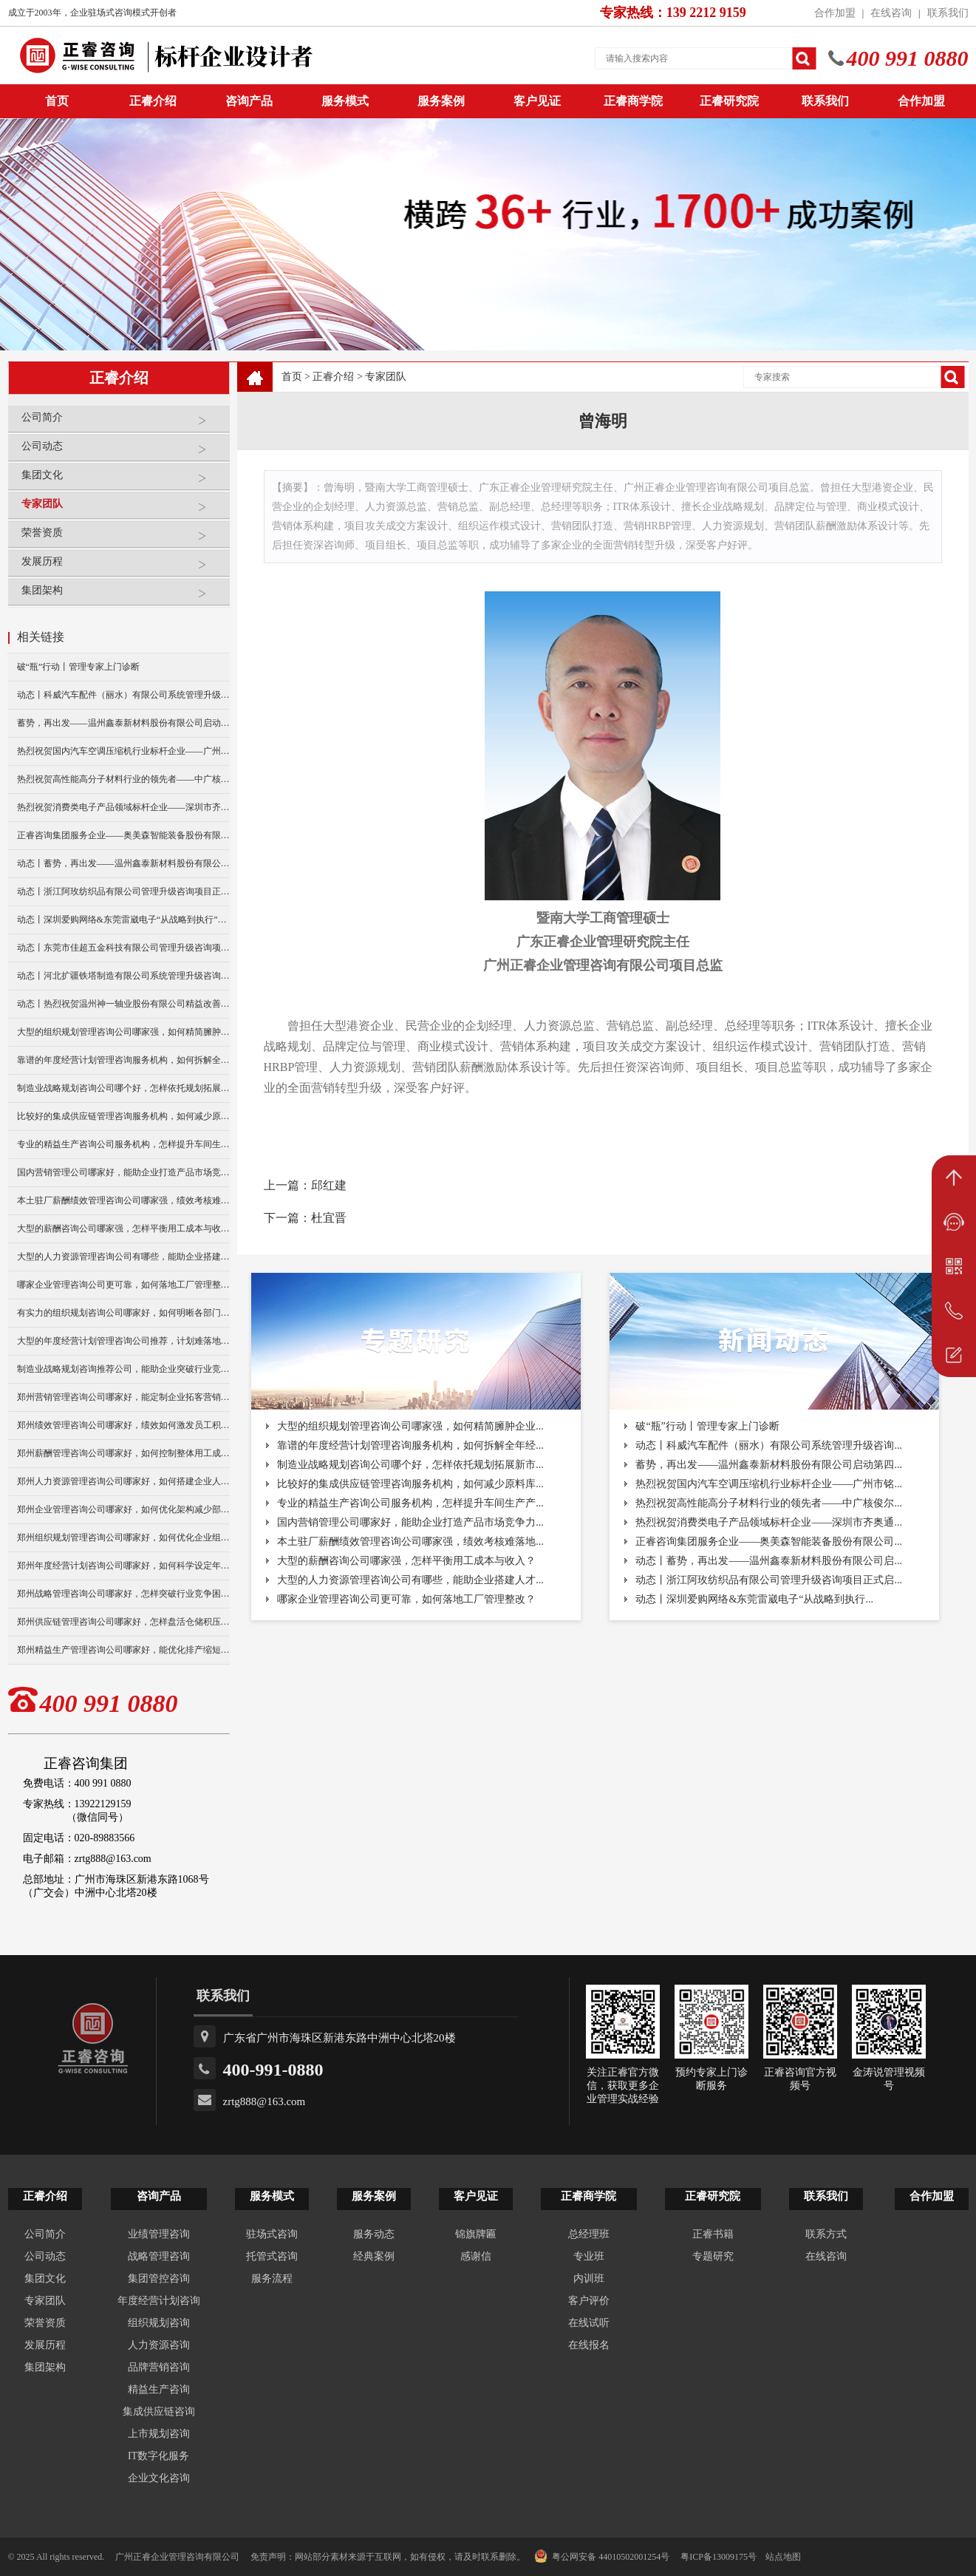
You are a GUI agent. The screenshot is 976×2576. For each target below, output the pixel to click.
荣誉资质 (121, 538)
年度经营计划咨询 (158, 2300)
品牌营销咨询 (159, 2367)
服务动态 (374, 2234)
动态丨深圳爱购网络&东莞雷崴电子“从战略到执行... (754, 1599)
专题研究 (713, 2256)
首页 (291, 376)
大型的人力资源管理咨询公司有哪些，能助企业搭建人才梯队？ (123, 1256)
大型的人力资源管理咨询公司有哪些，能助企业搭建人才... (410, 1580)
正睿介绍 (333, 376)
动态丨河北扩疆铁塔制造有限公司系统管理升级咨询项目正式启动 (123, 976)
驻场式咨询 (272, 2234)
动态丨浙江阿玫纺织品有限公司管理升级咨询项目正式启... (768, 1580)
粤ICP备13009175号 (718, 2557)
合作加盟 (835, 12)
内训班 (588, 2278)
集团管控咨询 (159, 2278)
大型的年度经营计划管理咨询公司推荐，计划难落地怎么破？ (123, 1341)
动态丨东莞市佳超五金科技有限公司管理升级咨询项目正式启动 (123, 947)
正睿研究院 (729, 101)
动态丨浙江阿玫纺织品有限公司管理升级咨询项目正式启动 (123, 891)
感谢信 (475, 2256)
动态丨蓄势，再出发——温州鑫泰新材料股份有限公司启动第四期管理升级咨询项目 (123, 863)
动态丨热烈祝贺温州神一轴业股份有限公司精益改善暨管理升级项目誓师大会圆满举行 (123, 1004)
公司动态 (121, 452)
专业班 (588, 2256)
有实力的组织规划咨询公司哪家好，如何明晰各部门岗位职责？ (123, 1313)
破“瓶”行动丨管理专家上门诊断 (78, 667)
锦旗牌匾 (475, 2234)
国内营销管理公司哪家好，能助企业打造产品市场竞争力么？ (123, 1172)
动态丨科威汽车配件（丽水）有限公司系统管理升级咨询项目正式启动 (123, 695)
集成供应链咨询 (159, 2411)
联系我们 (948, 12)
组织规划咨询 (159, 2322)
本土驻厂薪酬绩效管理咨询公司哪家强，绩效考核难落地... (410, 1541)
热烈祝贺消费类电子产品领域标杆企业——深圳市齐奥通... (768, 1522)
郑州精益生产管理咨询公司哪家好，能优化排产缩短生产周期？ (123, 1650)
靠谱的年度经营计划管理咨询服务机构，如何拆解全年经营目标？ (123, 1060)
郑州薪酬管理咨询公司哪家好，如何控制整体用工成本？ (123, 1453)
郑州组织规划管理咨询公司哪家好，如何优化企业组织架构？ (123, 1537)
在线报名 (589, 2345)
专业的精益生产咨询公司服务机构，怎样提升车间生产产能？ (123, 1144)
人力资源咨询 (159, 2345)
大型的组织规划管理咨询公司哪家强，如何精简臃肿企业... (410, 1426)
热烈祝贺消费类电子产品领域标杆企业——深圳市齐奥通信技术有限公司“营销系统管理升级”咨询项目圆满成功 (123, 807)
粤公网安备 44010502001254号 (601, 2556)
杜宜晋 (329, 1217)
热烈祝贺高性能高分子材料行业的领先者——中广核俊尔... (768, 1503)
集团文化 (121, 480)
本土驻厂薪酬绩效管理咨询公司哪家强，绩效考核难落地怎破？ (123, 1200)
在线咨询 (891, 12)
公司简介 (121, 423)
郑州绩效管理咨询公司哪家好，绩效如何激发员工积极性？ (123, 1425)
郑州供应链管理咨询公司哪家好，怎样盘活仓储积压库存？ (123, 1622)
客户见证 (537, 101)
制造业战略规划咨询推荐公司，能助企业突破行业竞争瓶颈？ (123, 1369)
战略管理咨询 (159, 2256)
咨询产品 (249, 101)
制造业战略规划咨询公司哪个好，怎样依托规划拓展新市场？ (123, 1088)
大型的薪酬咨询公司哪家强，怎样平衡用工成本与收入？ (123, 1228)
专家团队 (121, 509)
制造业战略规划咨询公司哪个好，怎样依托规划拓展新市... (410, 1464)
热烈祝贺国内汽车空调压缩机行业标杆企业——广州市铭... (768, 1483)
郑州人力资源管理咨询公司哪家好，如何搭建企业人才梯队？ (123, 1481)
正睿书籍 (713, 2234)
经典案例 (374, 2256)
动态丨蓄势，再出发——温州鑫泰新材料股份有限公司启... (768, 1560)
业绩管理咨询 (159, 2234)
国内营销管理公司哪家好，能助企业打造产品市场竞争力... (410, 1522)
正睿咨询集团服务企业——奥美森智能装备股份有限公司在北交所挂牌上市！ (123, 835)
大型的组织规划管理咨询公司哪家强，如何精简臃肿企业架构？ (123, 1032)
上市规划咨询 (159, 2433)
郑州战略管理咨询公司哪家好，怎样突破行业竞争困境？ (123, 1593)
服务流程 (272, 2278)
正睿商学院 (633, 101)
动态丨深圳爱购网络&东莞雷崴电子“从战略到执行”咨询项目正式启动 (123, 919)
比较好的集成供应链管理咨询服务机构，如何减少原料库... (410, 1483)
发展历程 (121, 567)
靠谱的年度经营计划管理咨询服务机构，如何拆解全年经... (410, 1445)
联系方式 (826, 2234)
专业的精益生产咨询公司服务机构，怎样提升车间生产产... (410, 1503)
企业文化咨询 (159, 2478)
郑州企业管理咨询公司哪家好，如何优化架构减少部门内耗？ (123, 1509)
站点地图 (783, 2557)
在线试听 (589, 2322)
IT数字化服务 (158, 2455)
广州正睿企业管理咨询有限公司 (177, 2557)
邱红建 (329, 1185)
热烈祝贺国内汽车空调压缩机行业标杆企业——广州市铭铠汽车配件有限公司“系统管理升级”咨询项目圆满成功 (123, 751)
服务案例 (441, 101)
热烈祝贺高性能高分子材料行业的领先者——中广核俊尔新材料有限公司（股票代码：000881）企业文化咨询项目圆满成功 (123, 779)
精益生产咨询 (159, 2389)
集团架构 (121, 596)
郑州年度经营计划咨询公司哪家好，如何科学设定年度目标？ (123, 1565)
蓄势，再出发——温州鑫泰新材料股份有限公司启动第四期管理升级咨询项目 (123, 723)
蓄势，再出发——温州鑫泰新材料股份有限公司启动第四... (768, 1464)
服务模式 (345, 101)
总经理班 (589, 2234)
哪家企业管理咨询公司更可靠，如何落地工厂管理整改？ (123, 1284)
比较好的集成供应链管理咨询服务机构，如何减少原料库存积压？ (123, 1116)
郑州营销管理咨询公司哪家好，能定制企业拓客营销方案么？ (123, 1397)
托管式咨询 (272, 2256)
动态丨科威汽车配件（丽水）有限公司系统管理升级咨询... (768, 1445)
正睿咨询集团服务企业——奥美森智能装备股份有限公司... (768, 1541)
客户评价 (589, 2300)
